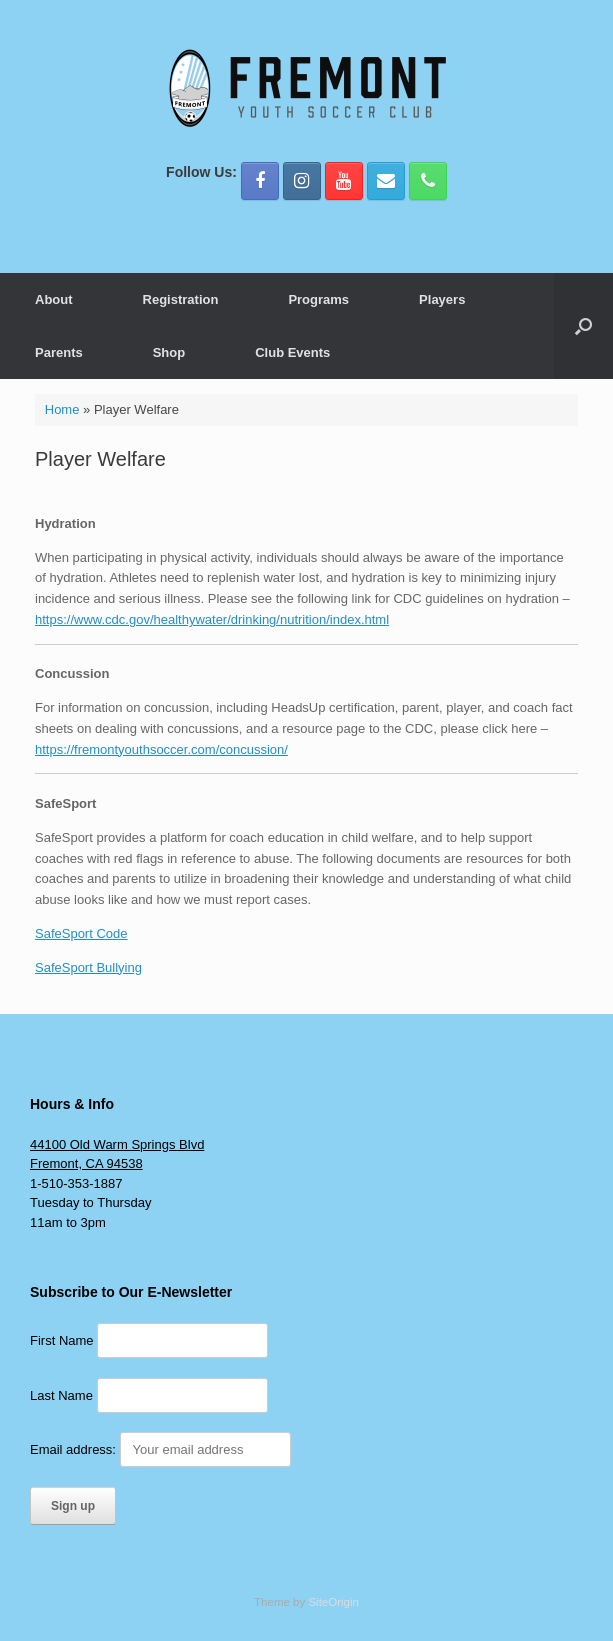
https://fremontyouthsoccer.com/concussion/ (161, 749)
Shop (169, 352)
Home (62, 409)
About (54, 299)
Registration (181, 299)
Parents (59, 352)
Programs (318, 299)
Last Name (61, 1395)
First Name (62, 1340)
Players (442, 299)
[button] (583, 326)
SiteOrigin (333, 1602)
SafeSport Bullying (88, 967)
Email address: (160, 1449)
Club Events (292, 352)
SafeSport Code (81, 933)
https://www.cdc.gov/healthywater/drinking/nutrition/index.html (212, 619)
